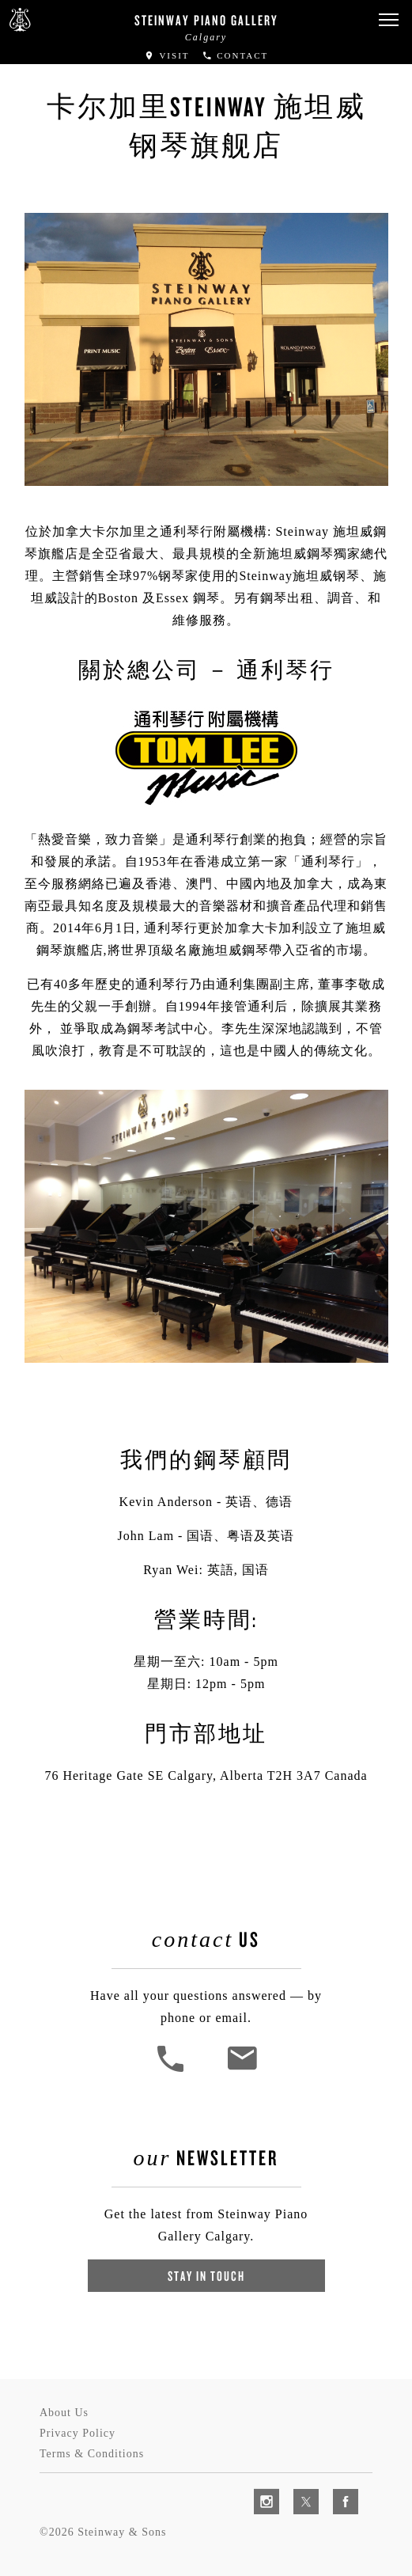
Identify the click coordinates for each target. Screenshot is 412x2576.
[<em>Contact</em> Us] (241, 2070)
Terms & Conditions (92, 2454)
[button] (388, 20)
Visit (167, 55)
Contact (235, 55)
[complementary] (297, 2489)
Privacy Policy (77, 2433)
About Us (64, 2413)
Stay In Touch (206, 2275)
